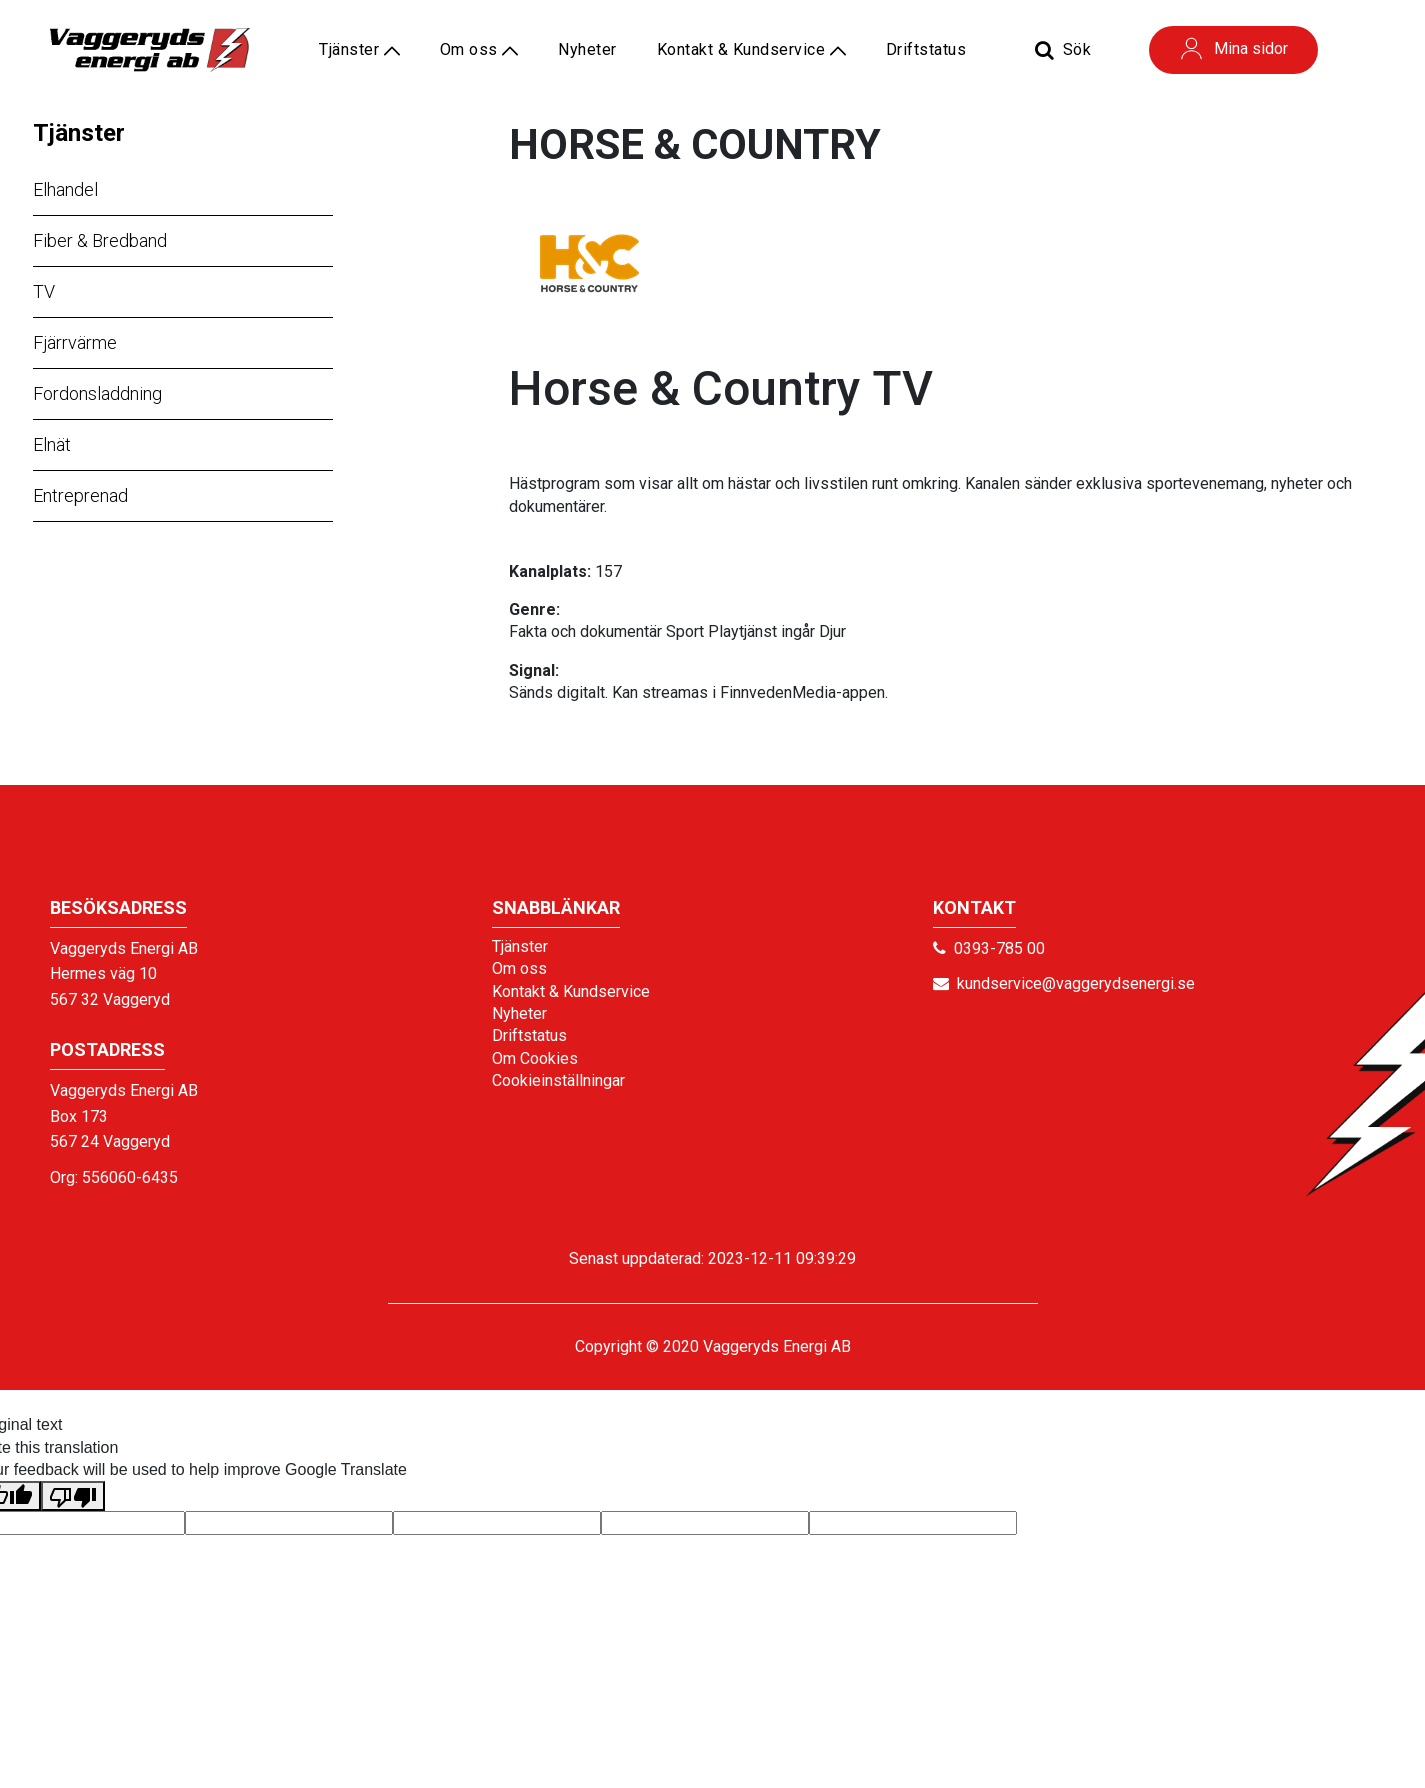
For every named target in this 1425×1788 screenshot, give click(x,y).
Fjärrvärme (75, 342)
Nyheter (587, 49)
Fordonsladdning (97, 393)
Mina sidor (1233, 48)
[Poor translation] (73, 1496)
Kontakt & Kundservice (751, 49)
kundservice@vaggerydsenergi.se (1076, 983)
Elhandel (65, 189)
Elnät (52, 444)
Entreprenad (80, 495)
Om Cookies (535, 1058)
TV (44, 291)
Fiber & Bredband (100, 240)
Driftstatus (926, 49)
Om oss (479, 49)
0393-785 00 (999, 948)
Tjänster (79, 133)
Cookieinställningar (558, 1080)
